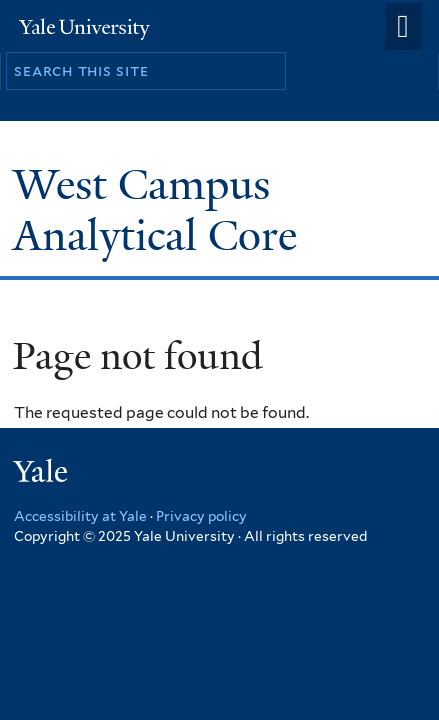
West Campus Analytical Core (160, 209)
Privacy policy (201, 516)
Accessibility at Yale (80, 516)
